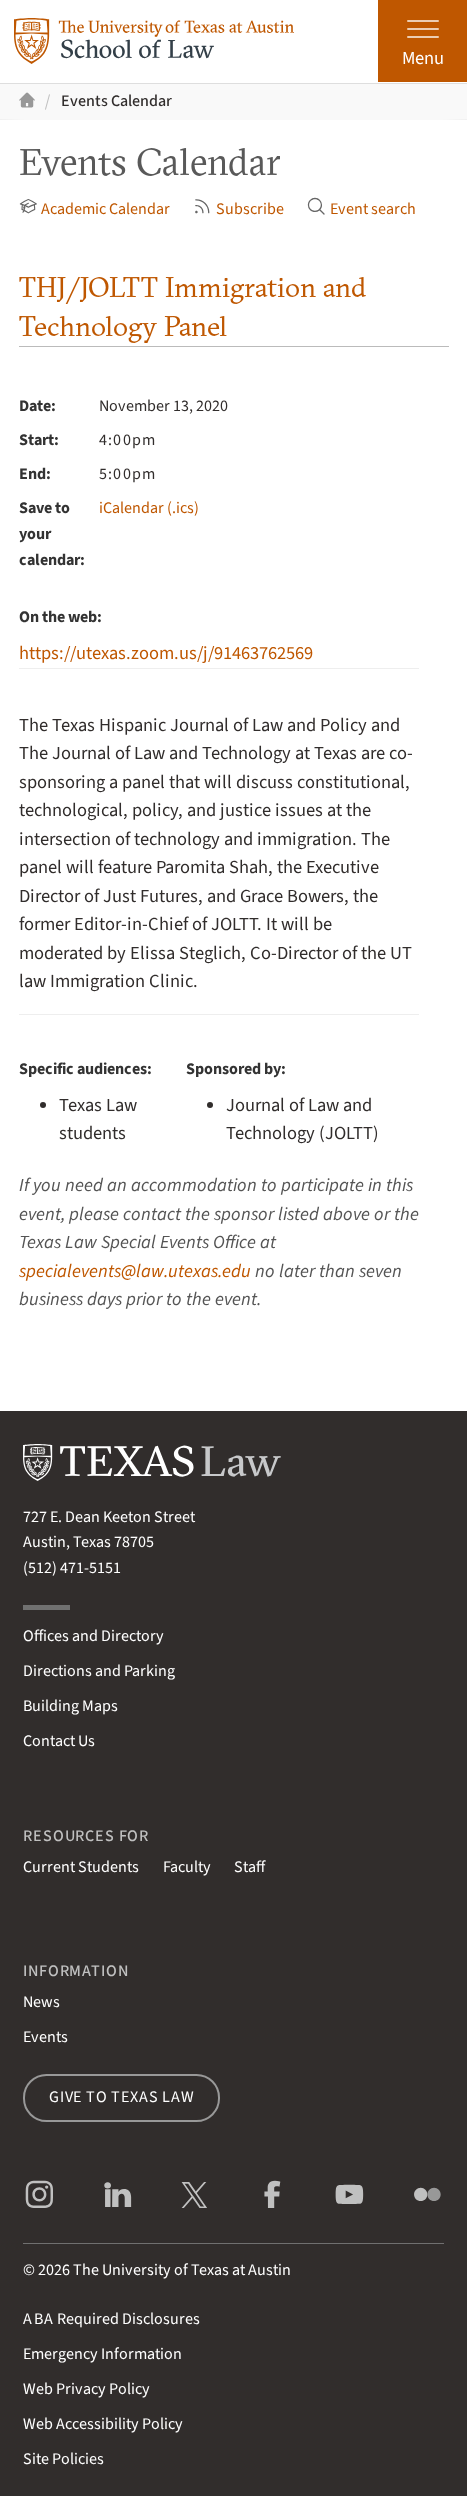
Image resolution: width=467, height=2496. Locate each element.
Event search (361, 208)
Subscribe (238, 208)
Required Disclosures (111, 2319)
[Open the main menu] (422, 41)
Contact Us (59, 1741)
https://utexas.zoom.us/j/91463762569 (166, 653)
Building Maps (70, 1706)
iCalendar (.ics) (149, 508)
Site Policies (63, 2459)
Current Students (81, 1867)
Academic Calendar (95, 208)
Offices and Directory (93, 1636)
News (41, 2002)
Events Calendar (116, 101)
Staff (249, 1867)
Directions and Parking (99, 1671)
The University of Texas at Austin (182, 2270)
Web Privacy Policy (86, 2389)
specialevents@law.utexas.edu (135, 1271)
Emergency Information (102, 2354)
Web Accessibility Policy (103, 2424)
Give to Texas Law (122, 2097)
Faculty (187, 1867)
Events (45, 2037)
